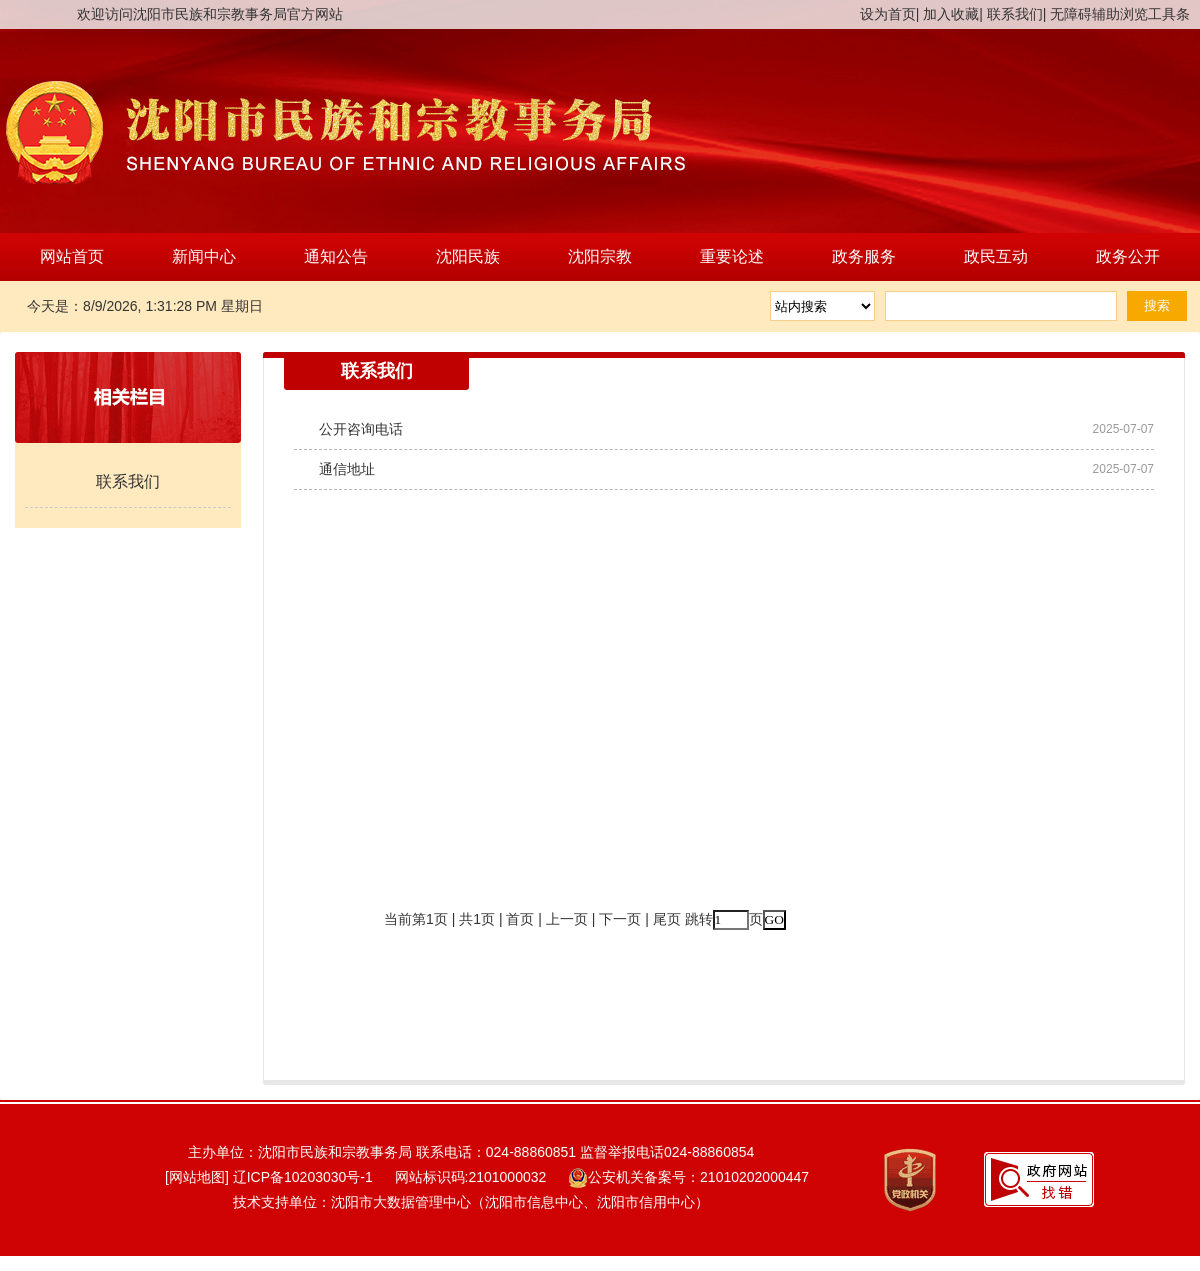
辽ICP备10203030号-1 (303, 1177)
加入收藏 (951, 14)
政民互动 (996, 256)
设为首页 (888, 14)
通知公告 (336, 256)
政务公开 (1128, 256)
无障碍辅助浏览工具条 (1120, 14)
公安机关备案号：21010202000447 (688, 1177)
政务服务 (864, 256)
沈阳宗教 (600, 256)
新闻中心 (204, 256)
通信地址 (347, 469)
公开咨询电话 (361, 429)
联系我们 (1015, 14)
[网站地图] (188, 1177)
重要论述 (732, 256)
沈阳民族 (468, 256)
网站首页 (72, 256)
